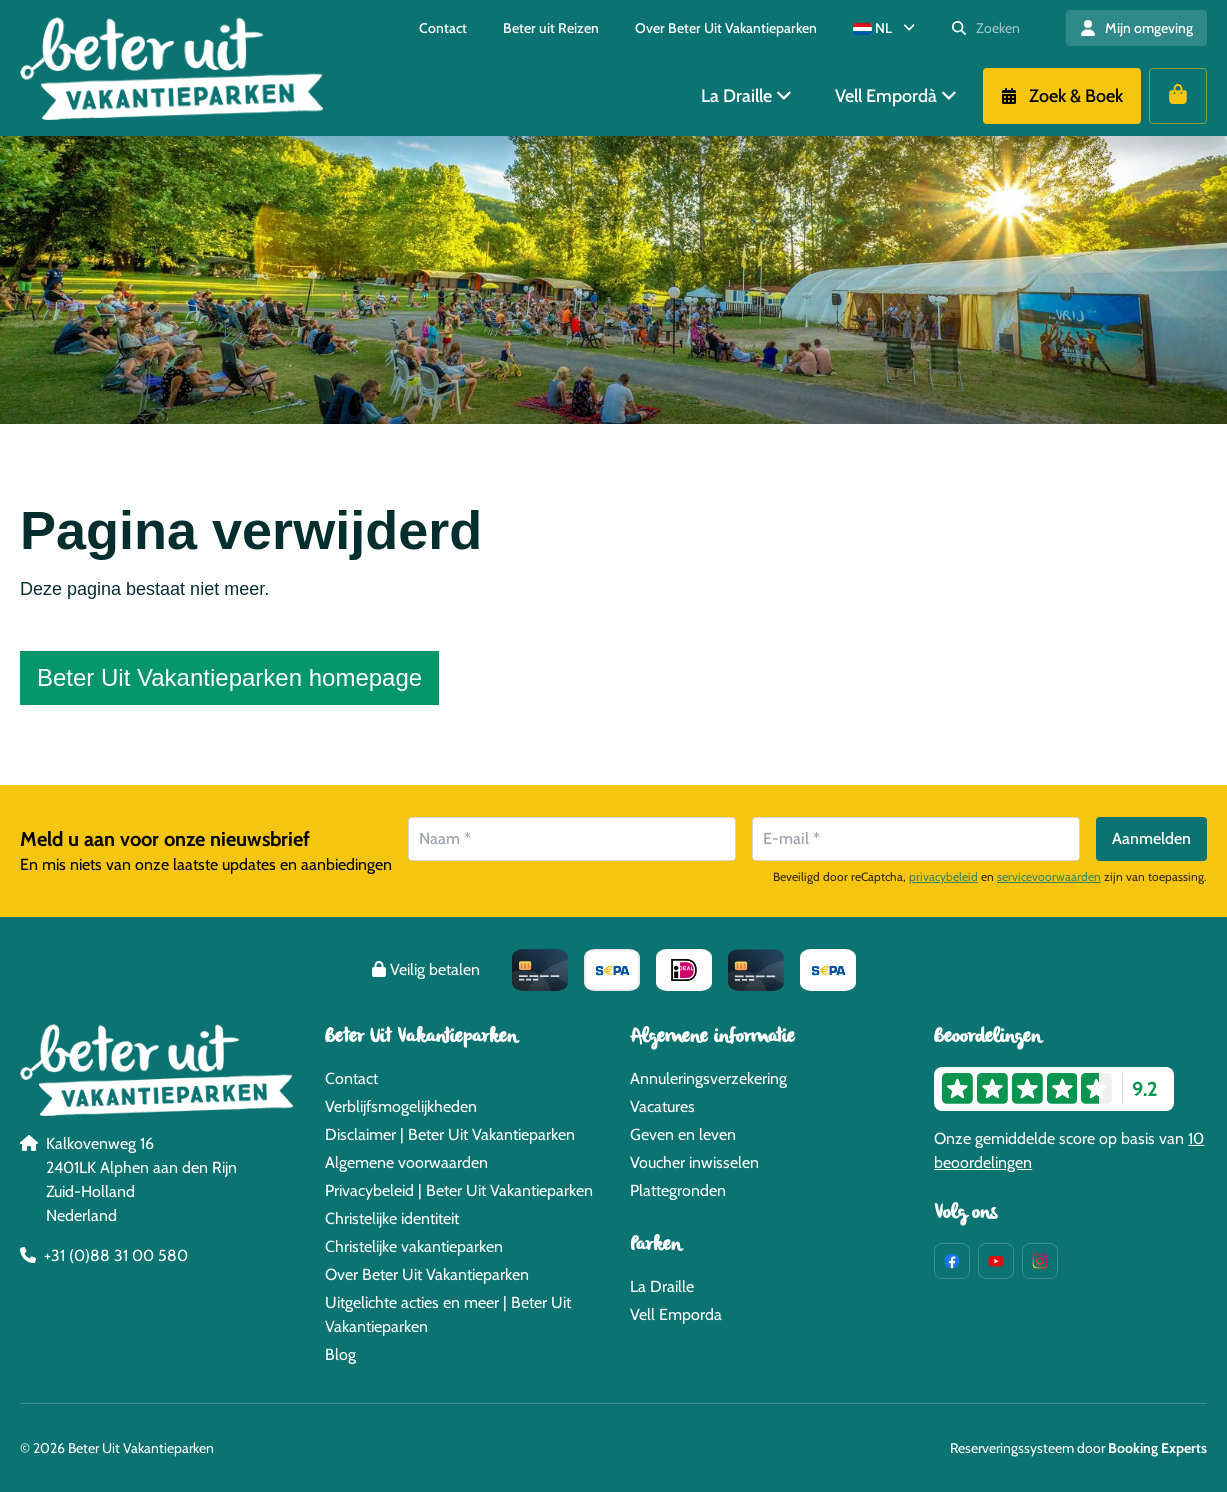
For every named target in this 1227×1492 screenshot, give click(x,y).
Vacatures (662, 1106)
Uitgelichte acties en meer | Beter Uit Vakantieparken (448, 1314)
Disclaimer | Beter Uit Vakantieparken (450, 1134)
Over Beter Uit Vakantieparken (427, 1274)
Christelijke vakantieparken (414, 1246)
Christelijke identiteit (392, 1218)
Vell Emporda (676, 1314)
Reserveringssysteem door (1078, 1448)
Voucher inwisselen (694, 1162)
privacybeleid (943, 876)
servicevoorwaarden (1049, 876)
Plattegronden (678, 1190)
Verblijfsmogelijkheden (401, 1106)
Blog (340, 1354)
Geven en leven (683, 1134)
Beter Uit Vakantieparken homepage (229, 677)
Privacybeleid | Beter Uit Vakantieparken (459, 1190)
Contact (351, 1078)
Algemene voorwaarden (406, 1162)
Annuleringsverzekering (708, 1078)
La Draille (662, 1286)
